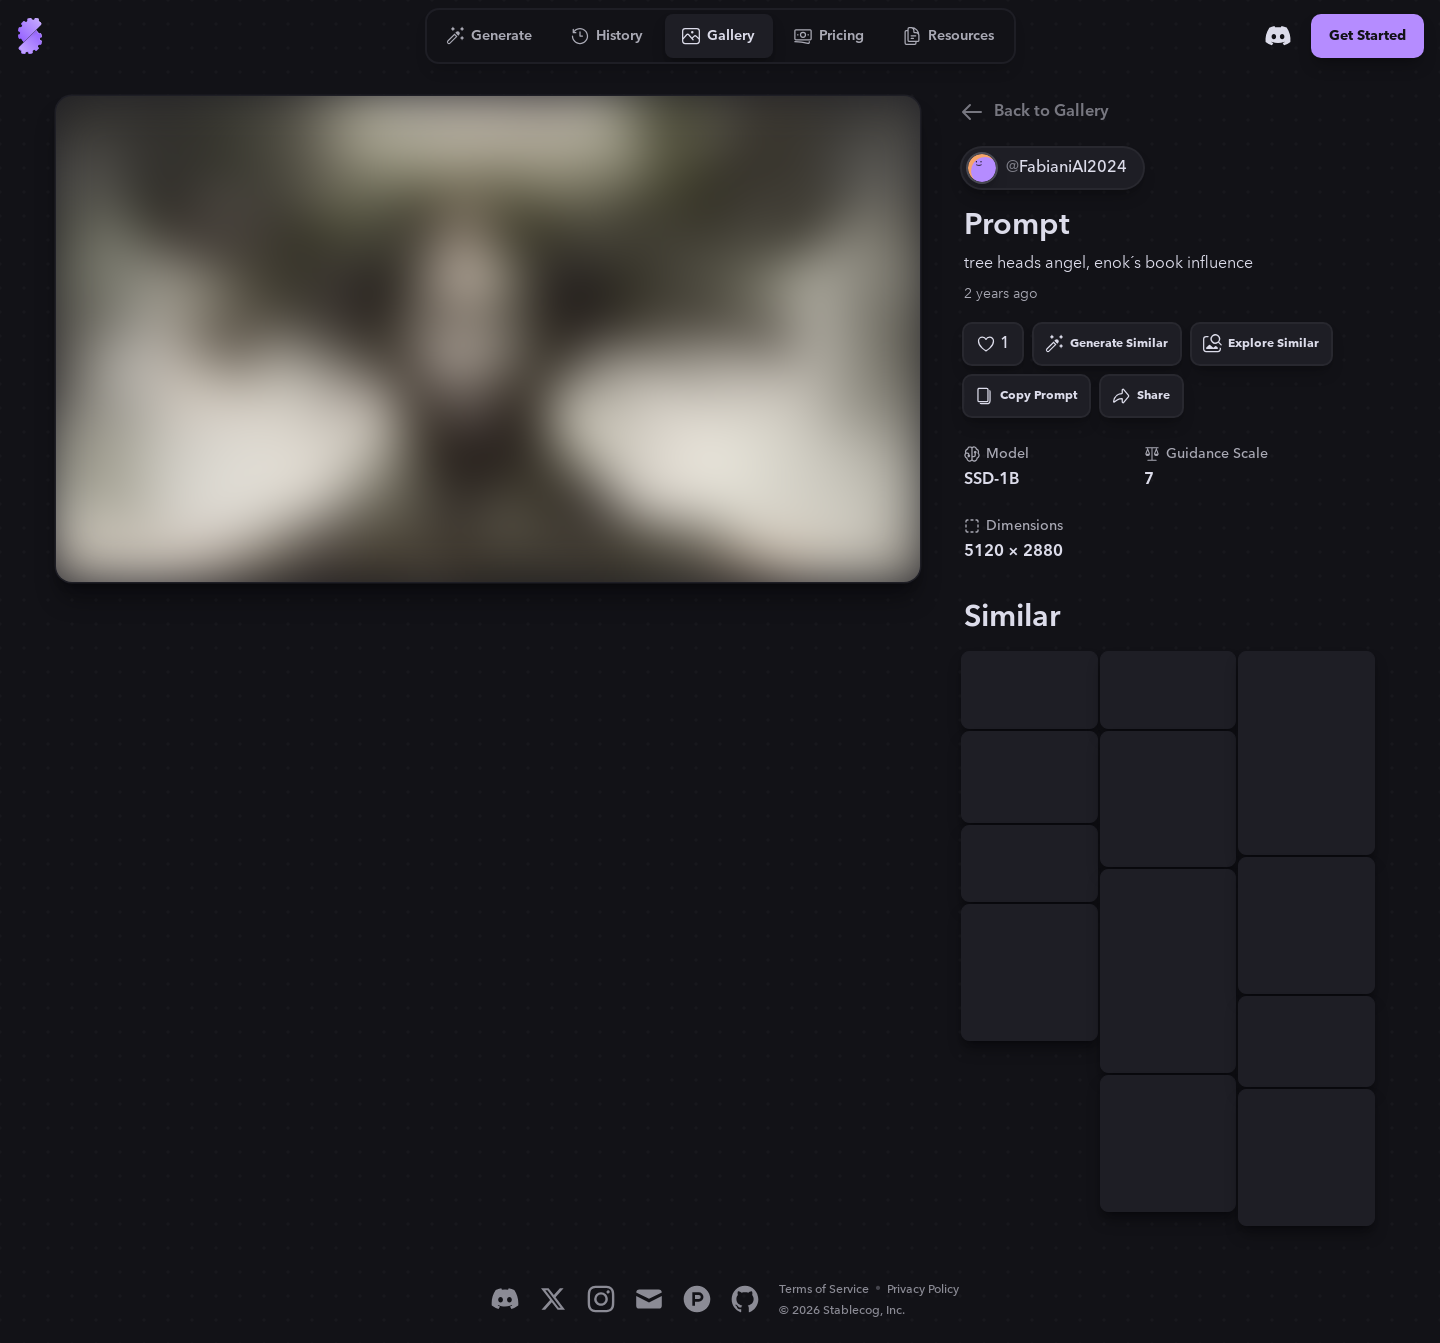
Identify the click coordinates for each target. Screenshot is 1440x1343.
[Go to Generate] (489, 36)
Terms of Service (824, 1289)
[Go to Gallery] (719, 36)
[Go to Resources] (949, 36)
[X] (553, 1299)
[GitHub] (745, 1299)
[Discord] (1278, 36)
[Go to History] (607, 36)
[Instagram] (601, 1299)
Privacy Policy (923, 1289)
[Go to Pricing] (829, 36)
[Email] (649, 1299)
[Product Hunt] (697, 1299)
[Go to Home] (30, 36)
